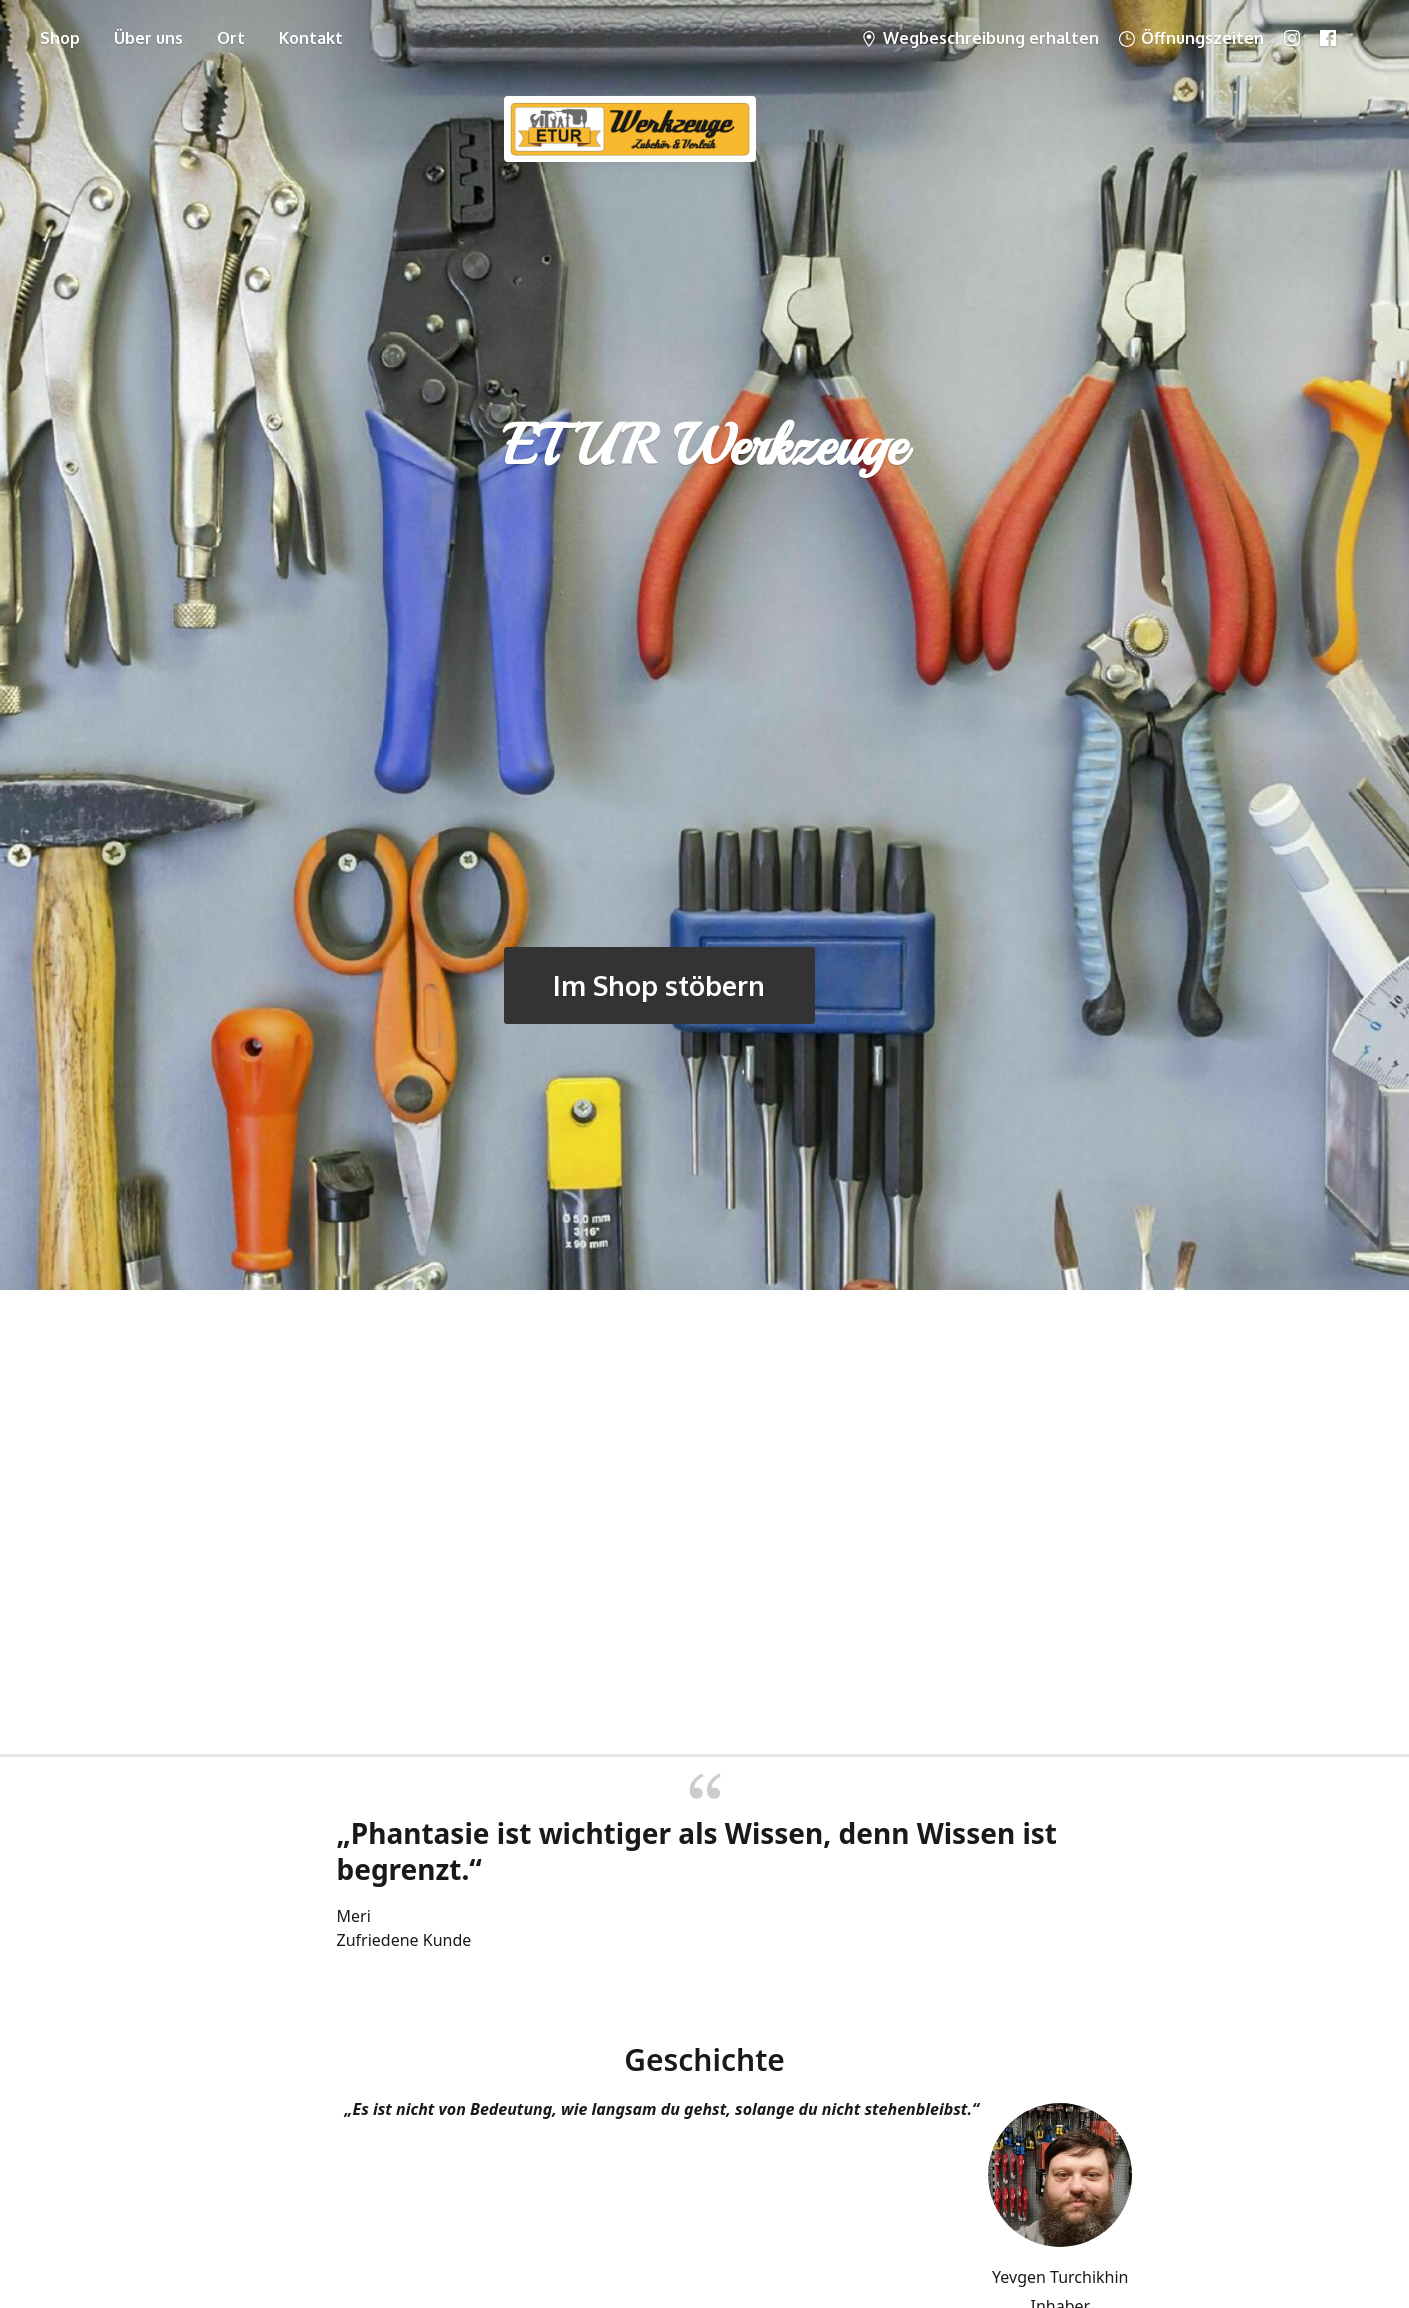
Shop (60, 38)
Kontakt (311, 38)
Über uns (148, 38)
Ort (231, 38)
